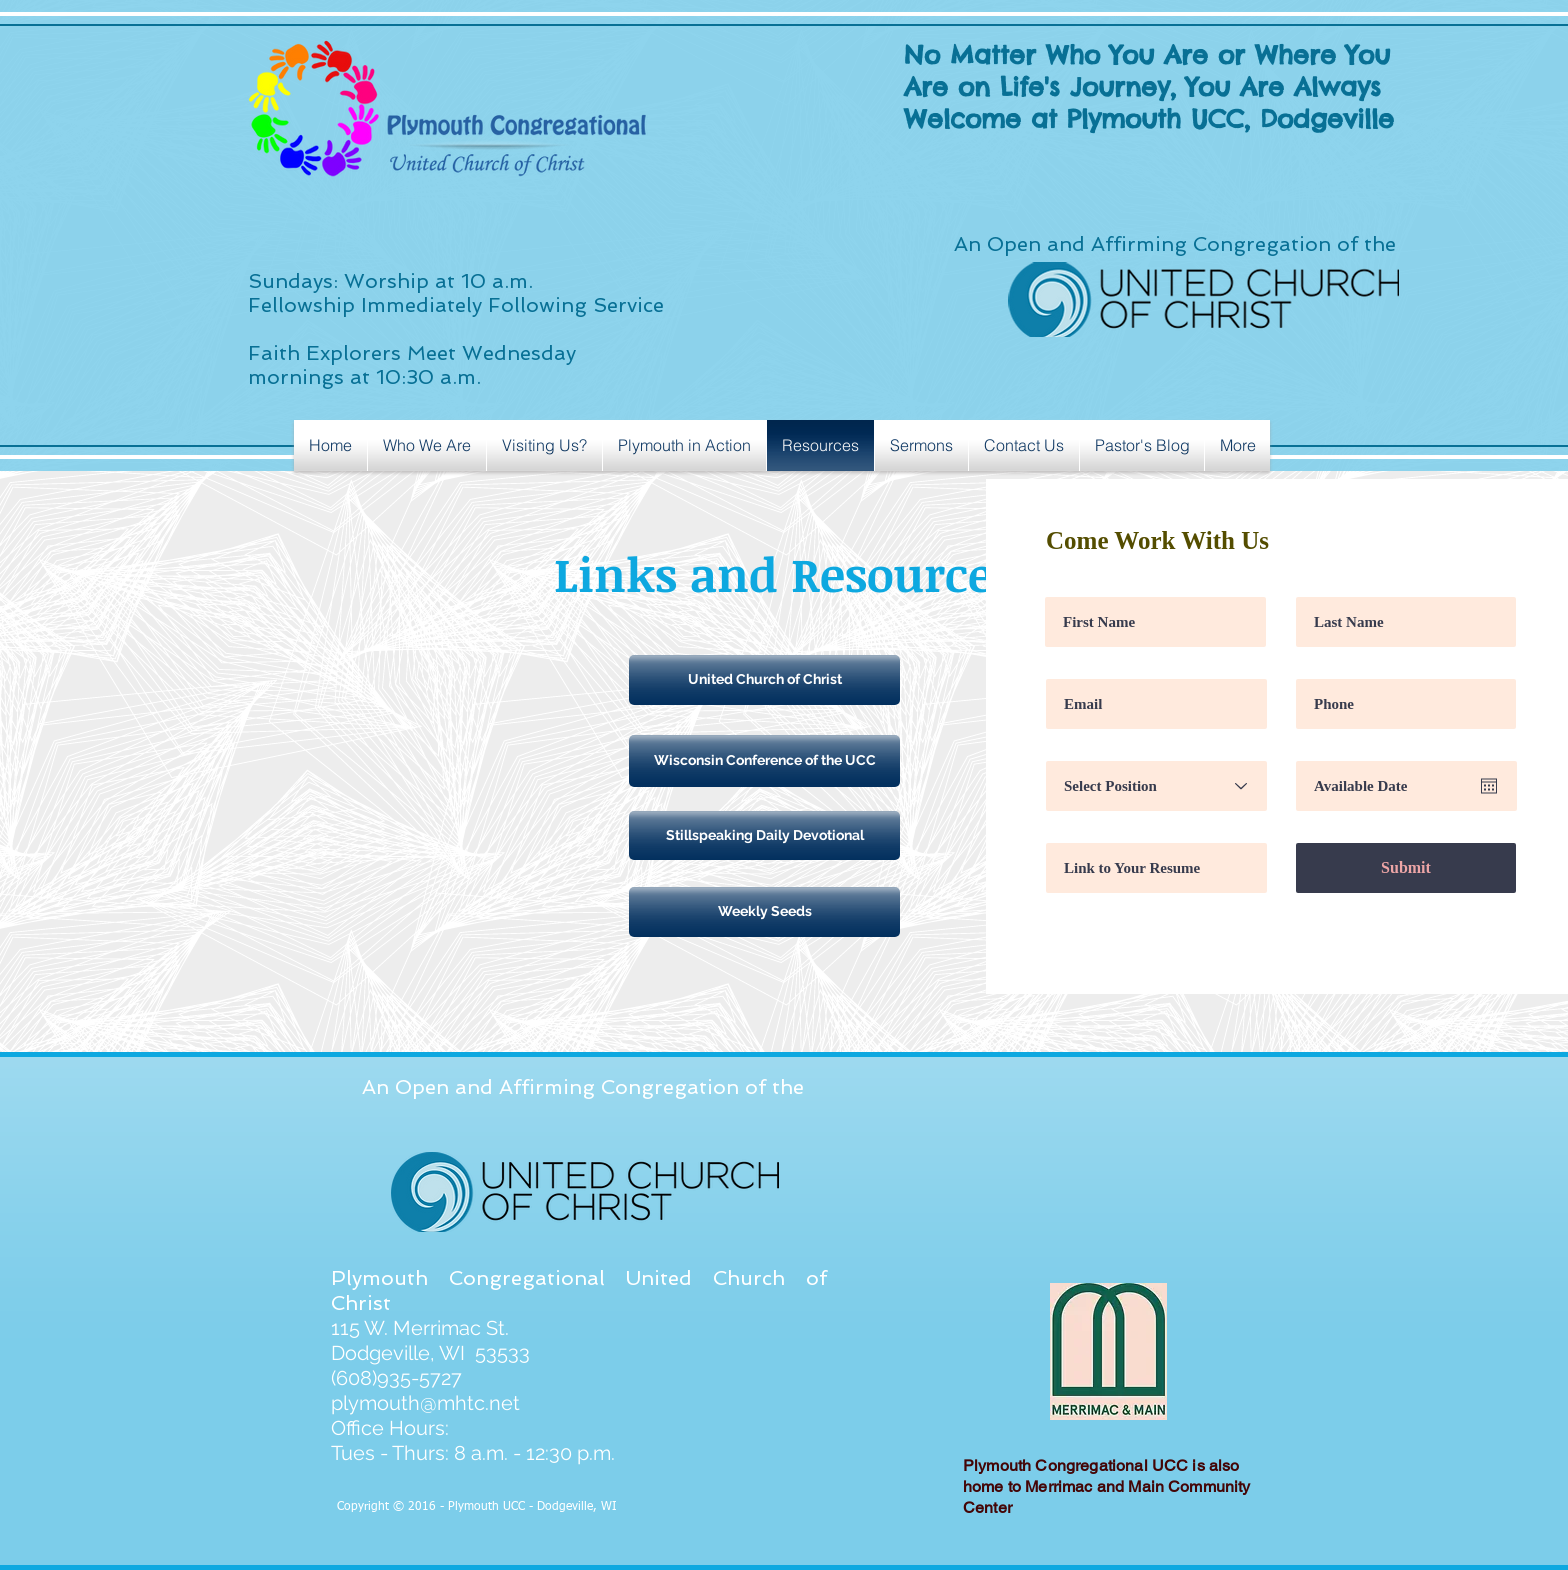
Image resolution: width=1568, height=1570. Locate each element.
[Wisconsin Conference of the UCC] (764, 761)
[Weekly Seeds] (764, 912)
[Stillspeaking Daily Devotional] (764, 835)
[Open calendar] (1489, 786)
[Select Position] (1156, 786)
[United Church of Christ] (764, 680)
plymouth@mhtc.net (425, 1403)
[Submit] (1406, 868)
